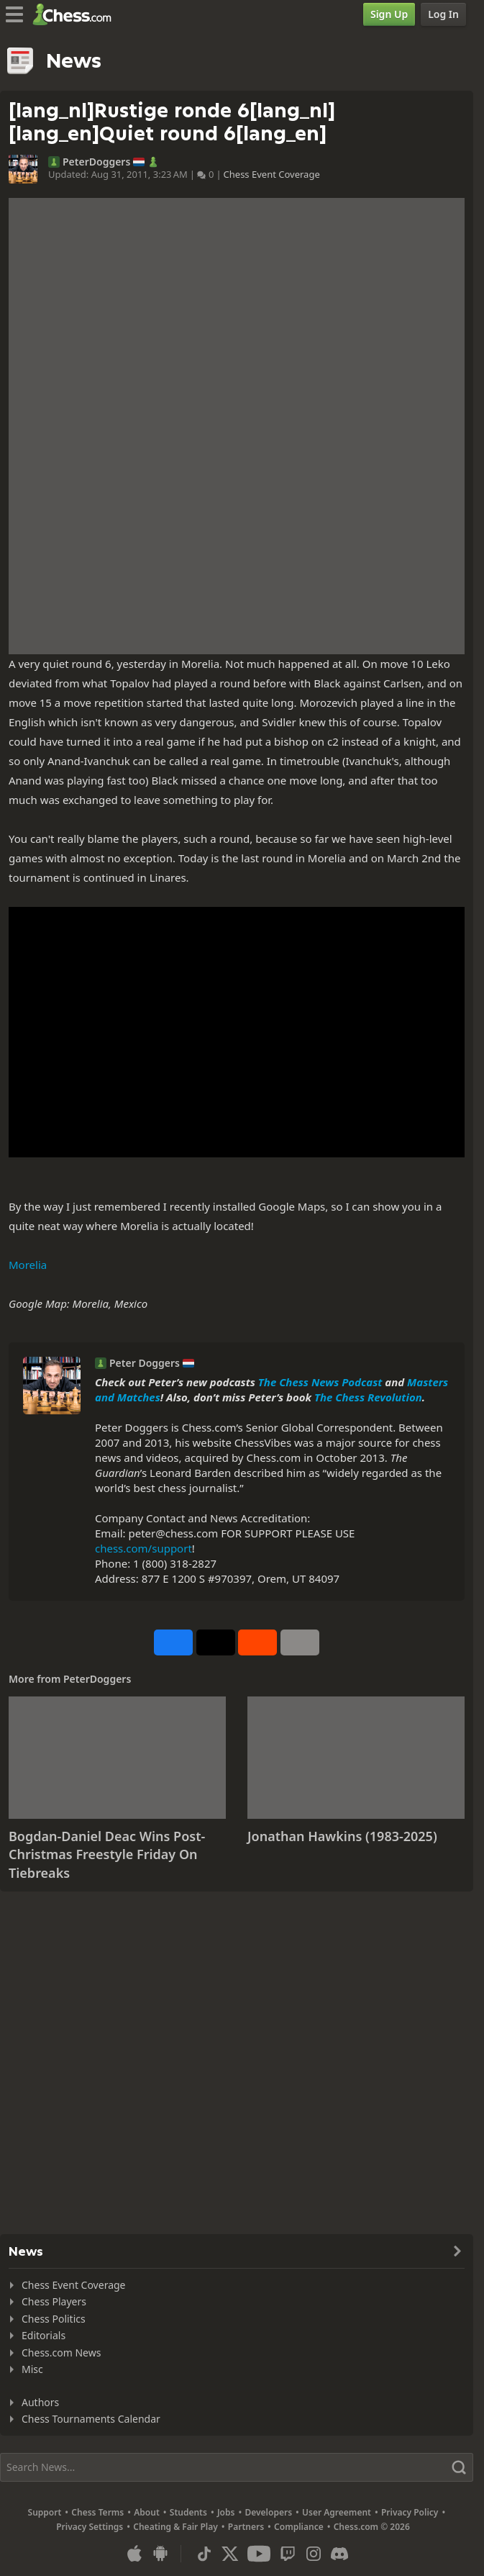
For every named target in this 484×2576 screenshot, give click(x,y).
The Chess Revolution (368, 1397)
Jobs (226, 2512)
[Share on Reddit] (257, 1642)
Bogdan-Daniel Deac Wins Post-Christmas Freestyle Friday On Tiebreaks (107, 1854)
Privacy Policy (409, 2512)
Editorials (43, 2335)
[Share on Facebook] (173, 1642)
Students (188, 2512)
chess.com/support (143, 1548)
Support (45, 2512)
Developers (268, 2512)
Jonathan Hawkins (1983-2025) (342, 1836)
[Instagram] (313, 2553)
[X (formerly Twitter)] (230, 2553)
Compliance (299, 2527)
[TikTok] (204, 2553)
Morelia (28, 1264)
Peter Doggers (144, 1363)
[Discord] (339, 2553)
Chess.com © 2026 (372, 2527)
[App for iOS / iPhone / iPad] (134, 2553)
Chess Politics (54, 2319)
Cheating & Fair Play (175, 2527)
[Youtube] (258, 2553)
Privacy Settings (89, 2527)
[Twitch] (287, 2553)
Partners (246, 2527)
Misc (32, 2369)
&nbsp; (237, 1032)
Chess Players (54, 2301)
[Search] (236, 2467)
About (147, 2512)
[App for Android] (160, 2553)
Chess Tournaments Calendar (91, 2419)
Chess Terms (97, 2512)
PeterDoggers (96, 162)
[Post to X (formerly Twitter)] (215, 1642)
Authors (40, 2402)
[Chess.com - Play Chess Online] (76, 14)
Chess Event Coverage (272, 174)
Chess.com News (61, 2352)
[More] (299, 1642)
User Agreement (336, 2512)
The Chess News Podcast (320, 1382)
